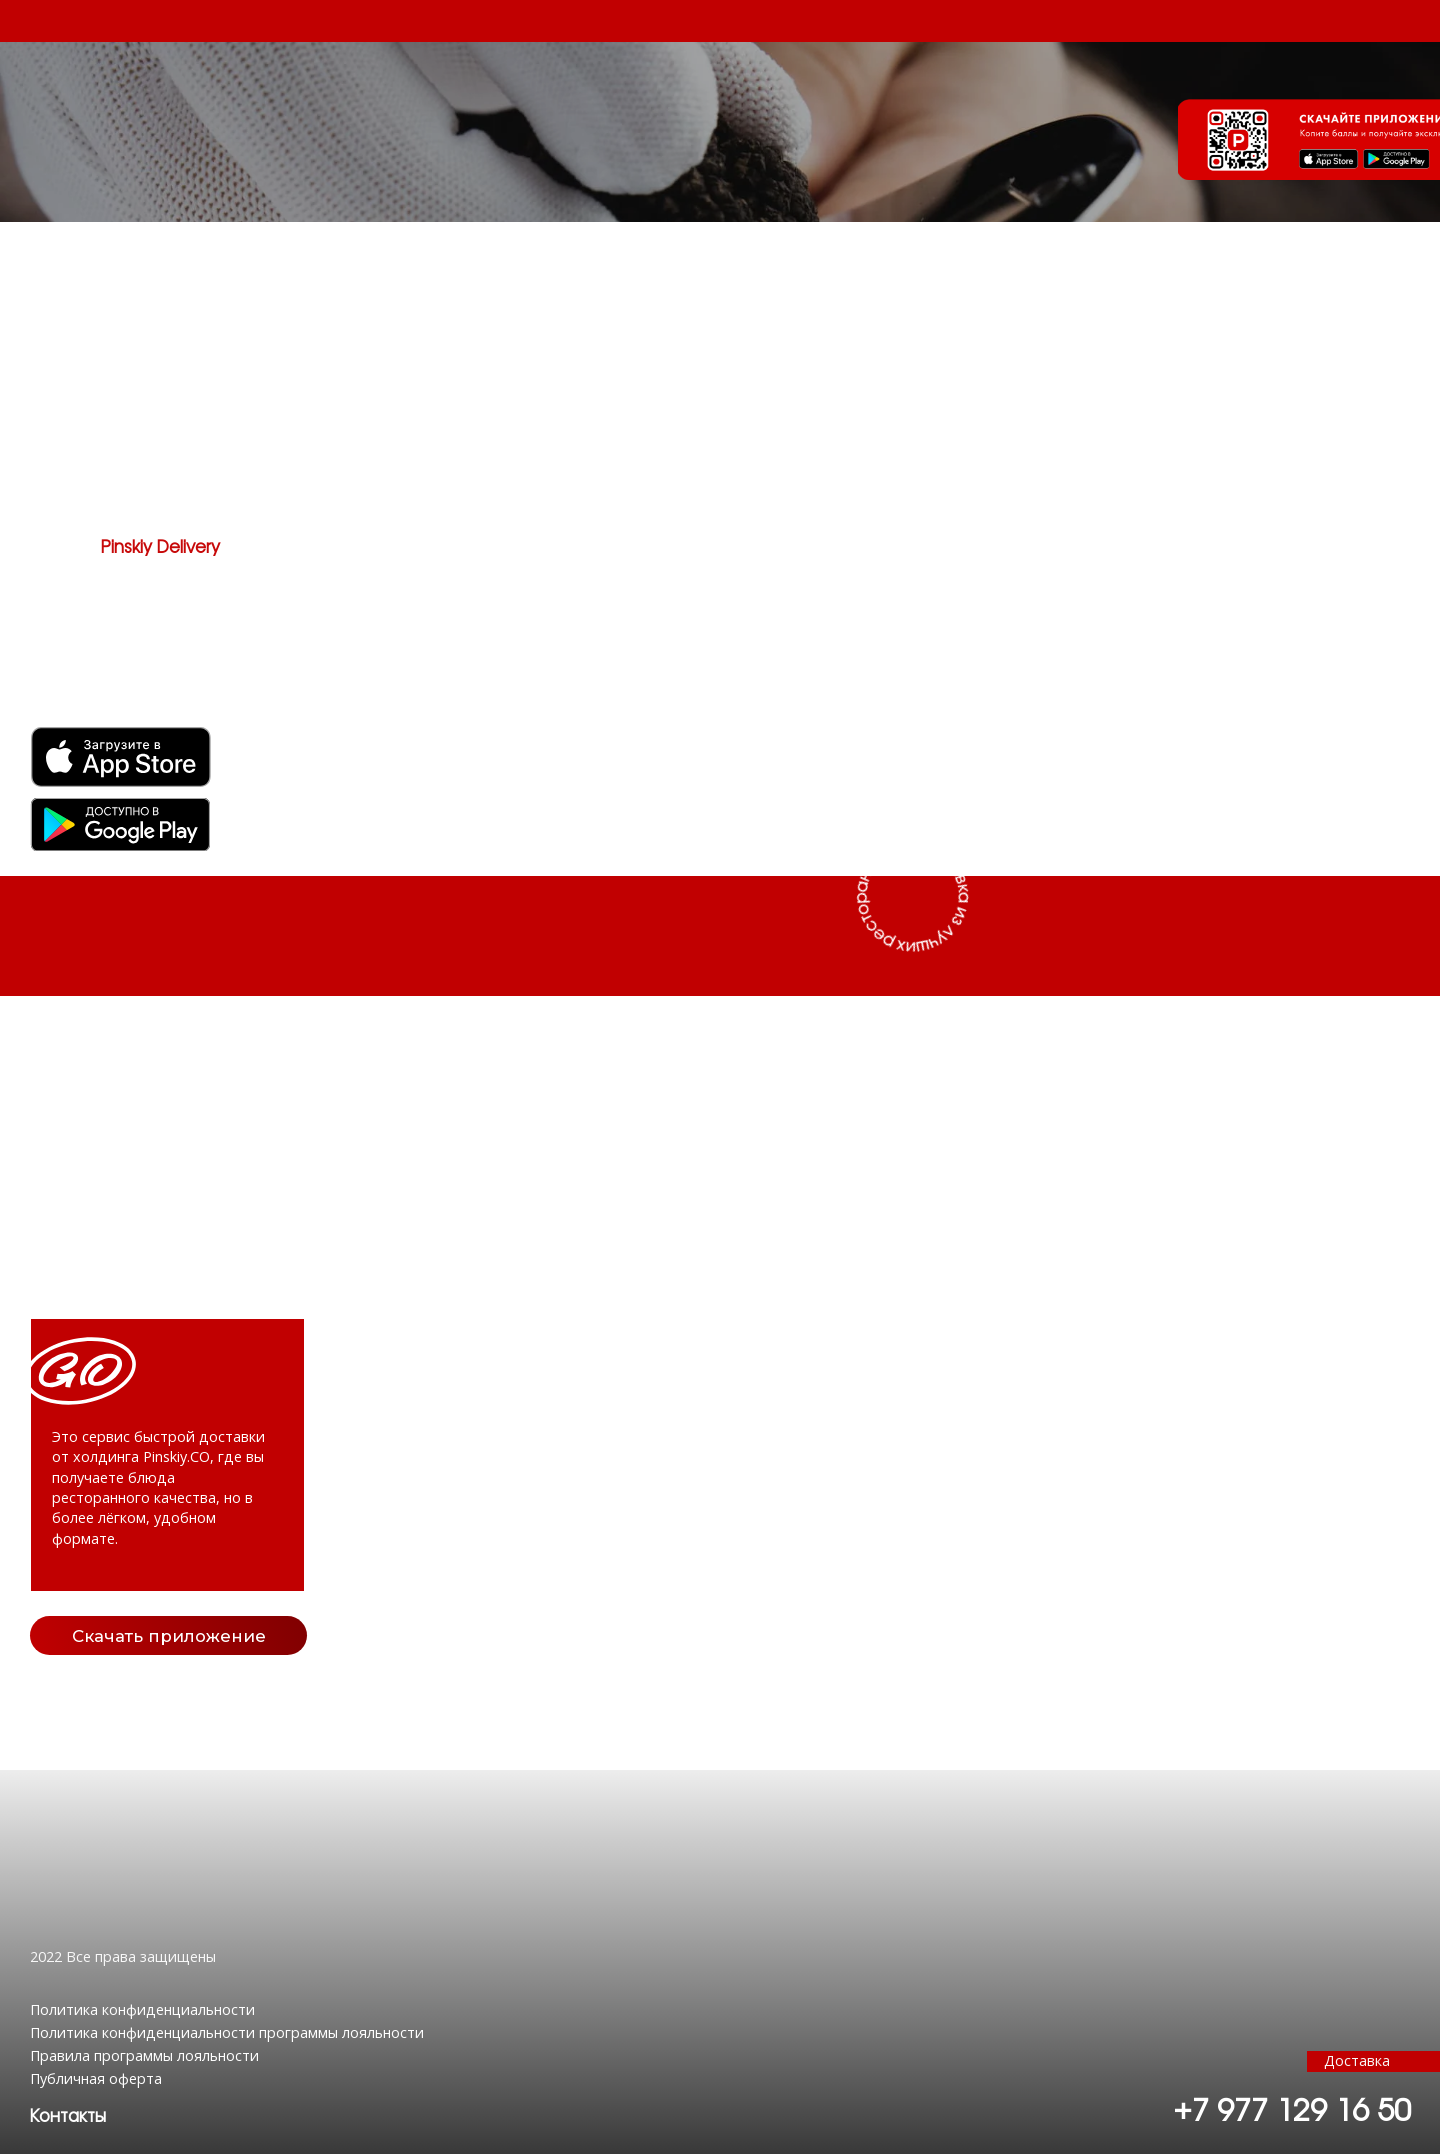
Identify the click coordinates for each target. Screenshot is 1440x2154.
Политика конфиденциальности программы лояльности (227, 2032)
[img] (120, 824)
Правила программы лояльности (144, 2055)
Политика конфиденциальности (142, 2009)
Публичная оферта (96, 2078)
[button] (68, 2117)
